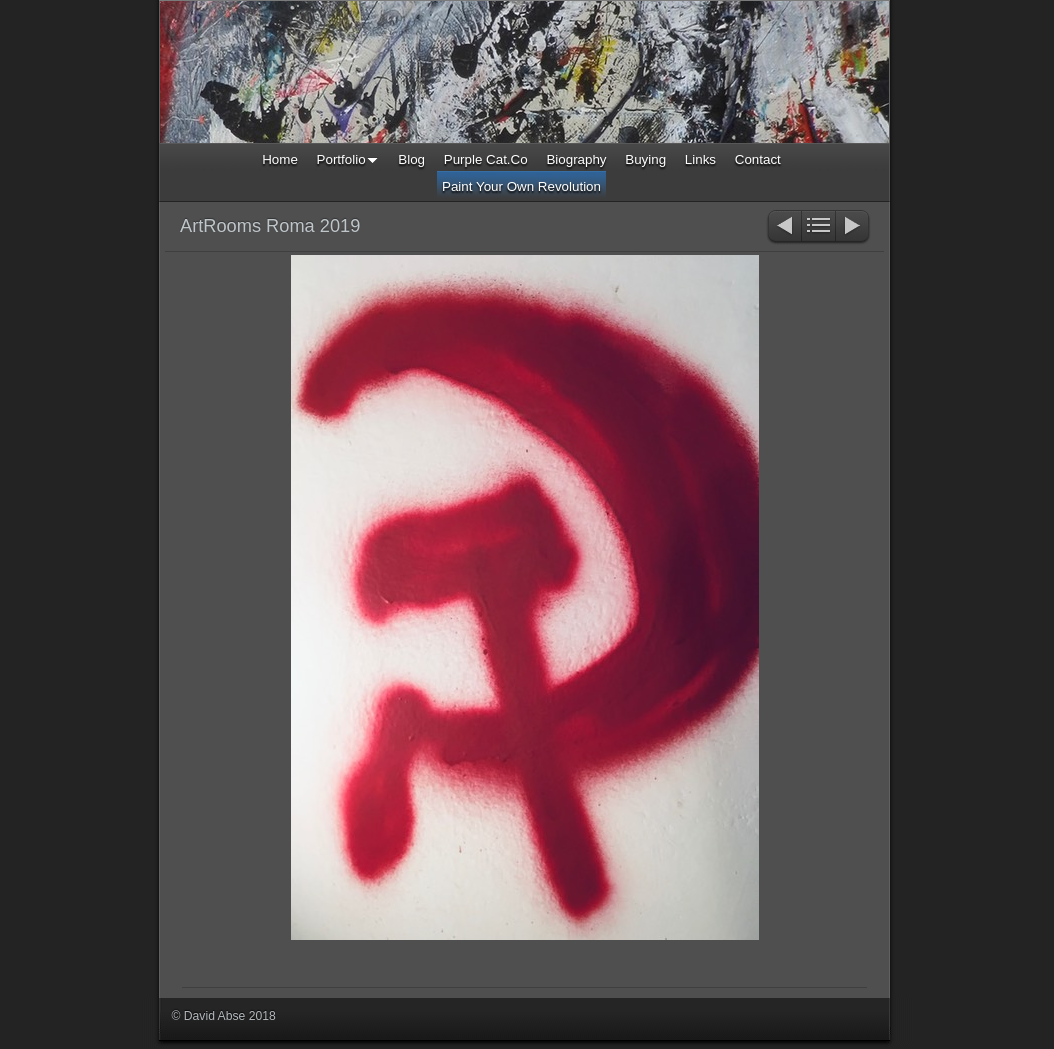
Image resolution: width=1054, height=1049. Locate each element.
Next (853, 227)
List (818, 227)
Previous (783, 227)
